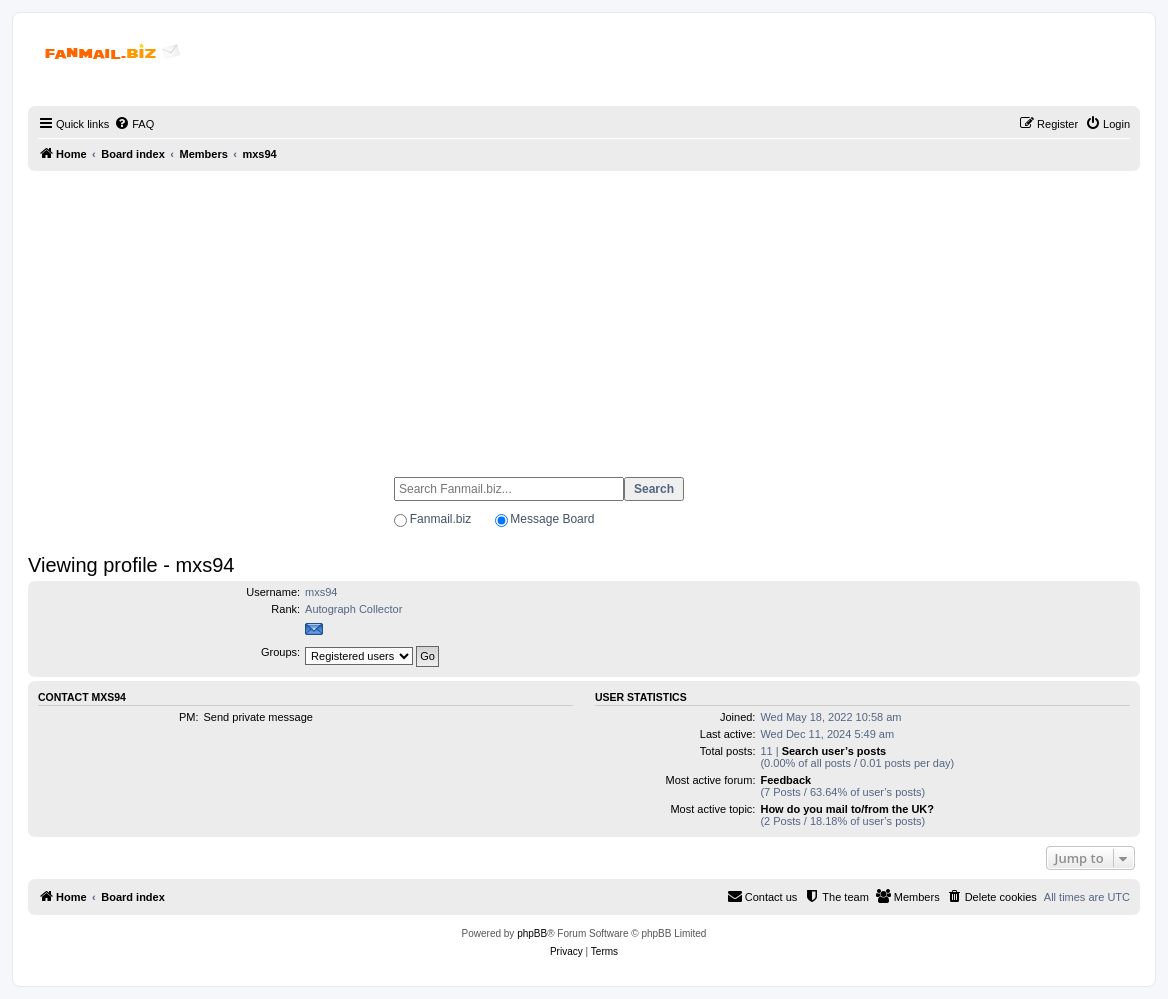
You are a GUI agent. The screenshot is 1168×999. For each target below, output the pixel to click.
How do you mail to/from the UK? (847, 809)
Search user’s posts (834, 751)
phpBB (532, 933)
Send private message (258, 717)
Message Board (552, 519)
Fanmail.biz (440, 519)
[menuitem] (134, 124)
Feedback (785, 780)
